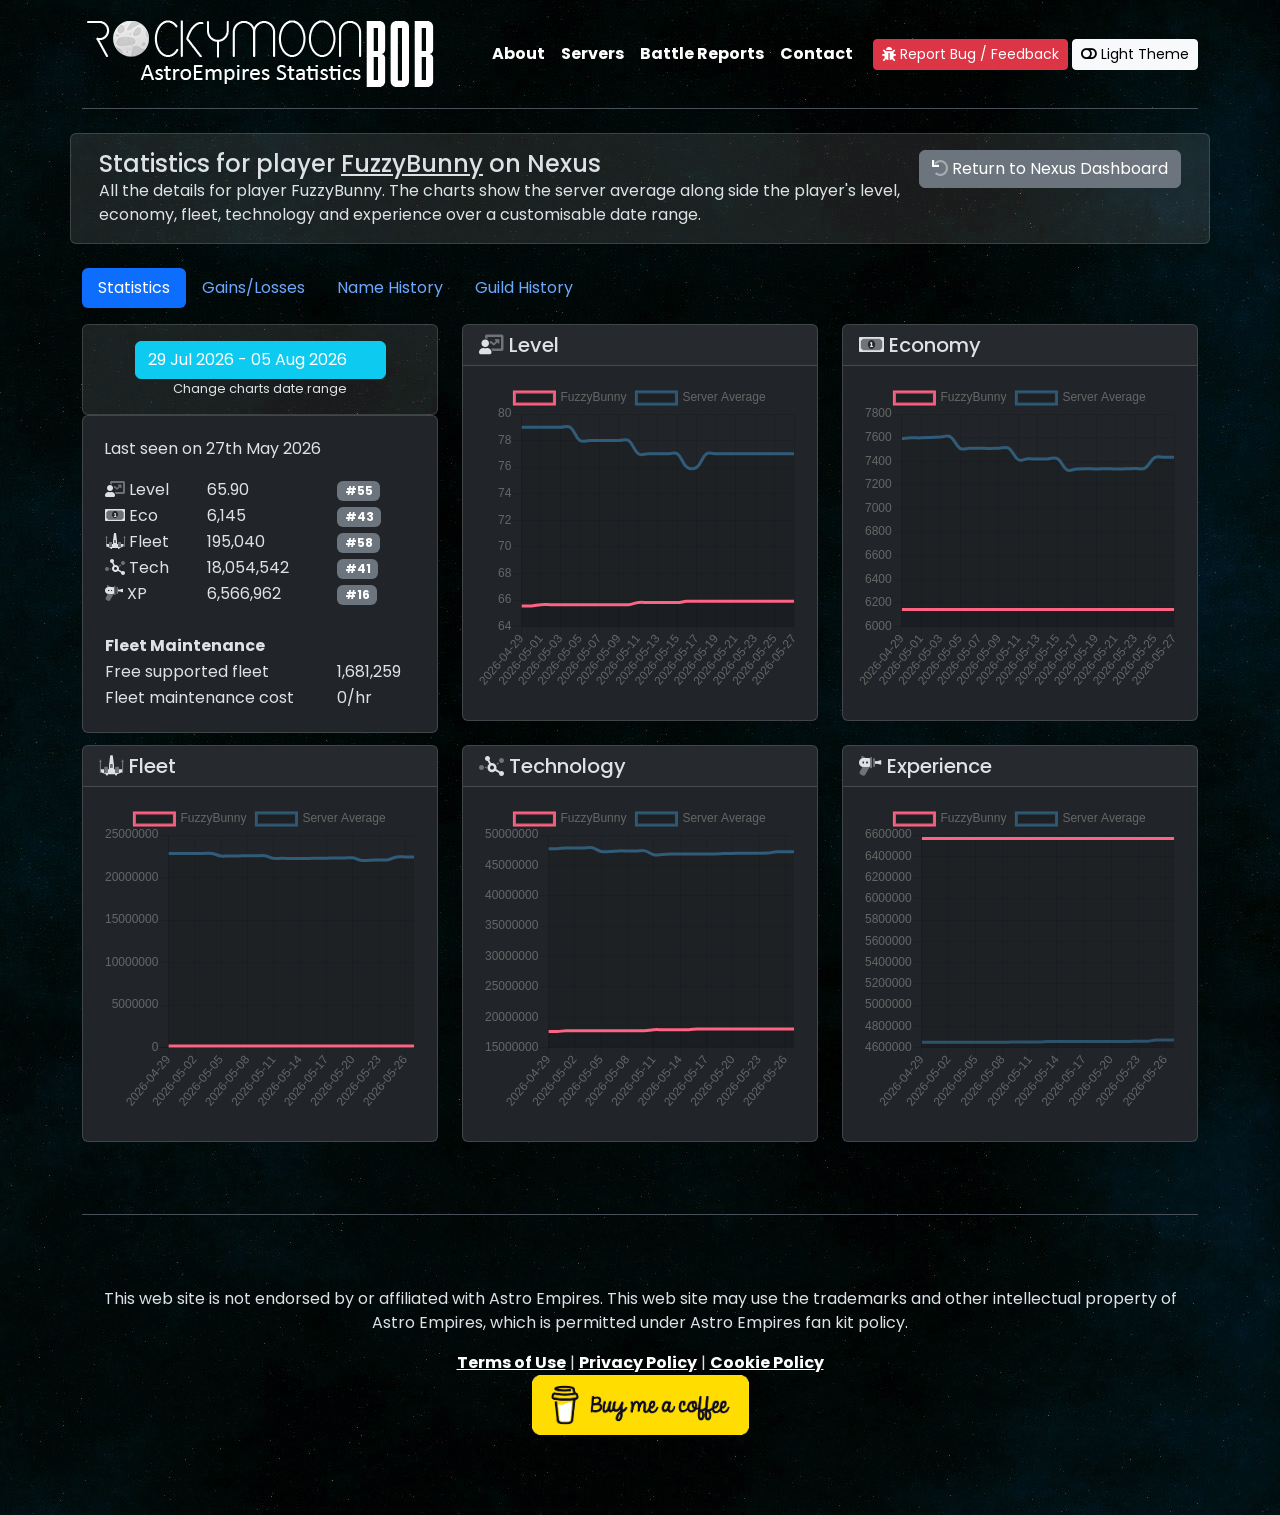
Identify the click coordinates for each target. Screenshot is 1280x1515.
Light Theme (1135, 54)
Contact (816, 53)
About (518, 53)
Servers (592, 53)
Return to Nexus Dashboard (1050, 168)
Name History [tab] (390, 287)
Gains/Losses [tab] (253, 287)
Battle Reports (702, 53)
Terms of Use (511, 1362)
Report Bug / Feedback (970, 54)
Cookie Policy (767, 1362)
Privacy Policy (638, 1362)
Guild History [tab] (524, 287)
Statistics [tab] (134, 287)
